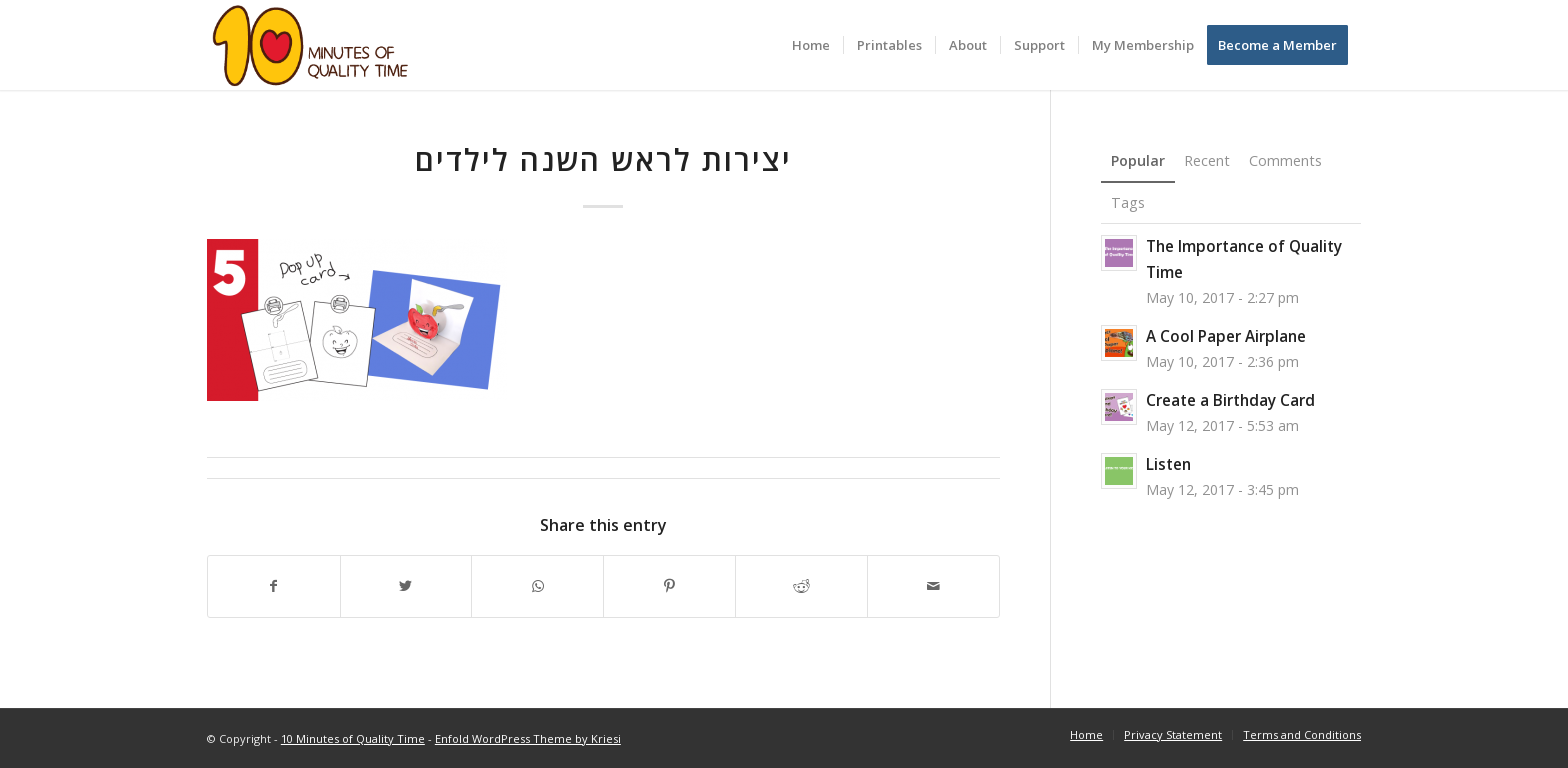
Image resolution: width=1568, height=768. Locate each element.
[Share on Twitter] (406, 586)
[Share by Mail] (933, 586)
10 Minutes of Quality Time (353, 738)
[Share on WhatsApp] (537, 586)
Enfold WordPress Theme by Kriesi (528, 738)
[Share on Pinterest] (669, 586)
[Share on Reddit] (801, 586)
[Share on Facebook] (274, 586)
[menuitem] (811, 45)
